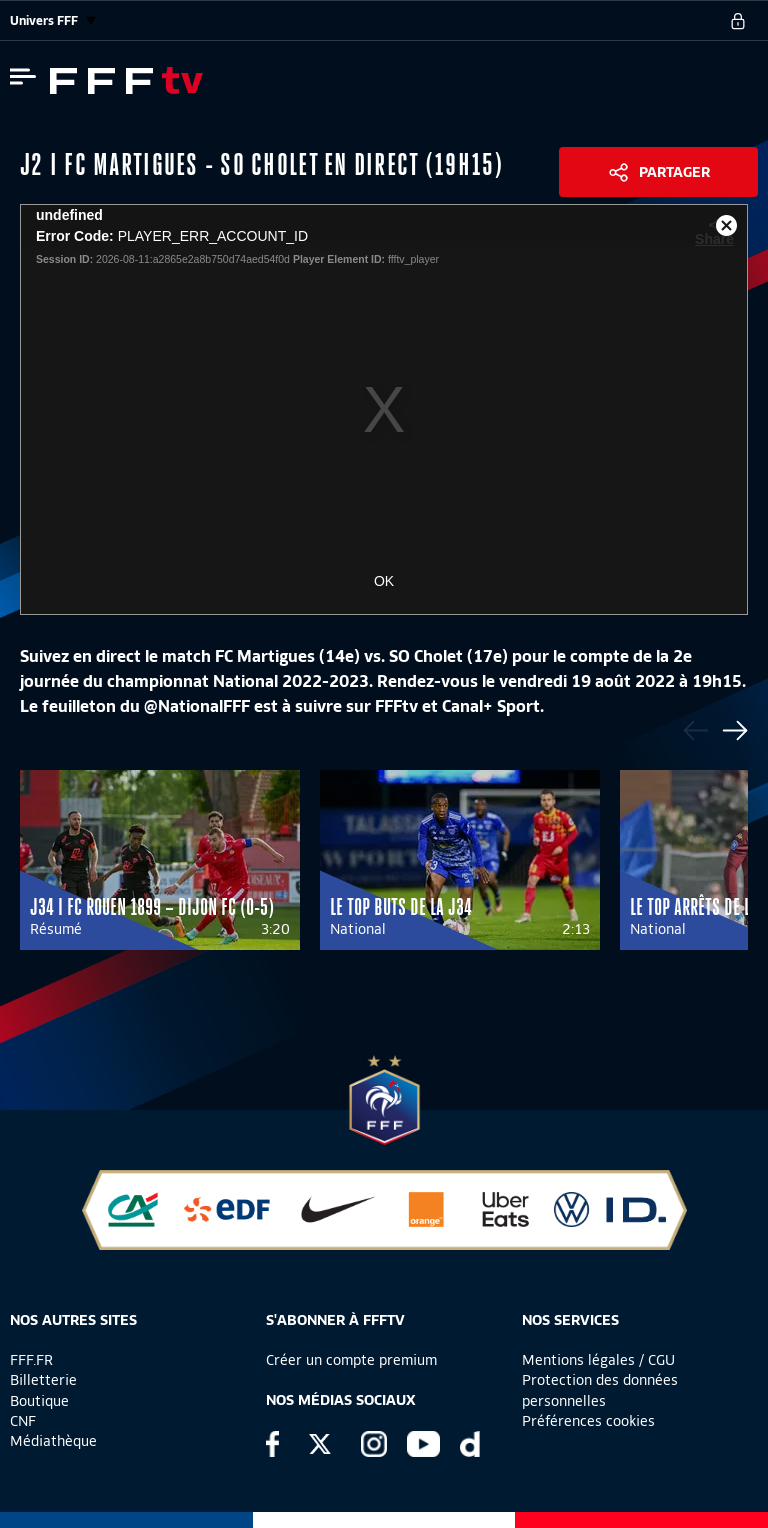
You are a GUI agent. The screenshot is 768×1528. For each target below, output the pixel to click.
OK (384, 581)
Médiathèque (53, 1441)
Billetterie (43, 1380)
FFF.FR (31, 1360)
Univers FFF (53, 20)
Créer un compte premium (351, 1360)
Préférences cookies (588, 1421)
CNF (23, 1421)
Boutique (39, 1401)
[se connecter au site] (738, 21)
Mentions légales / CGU (598, 1360)
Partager (674, 172)
